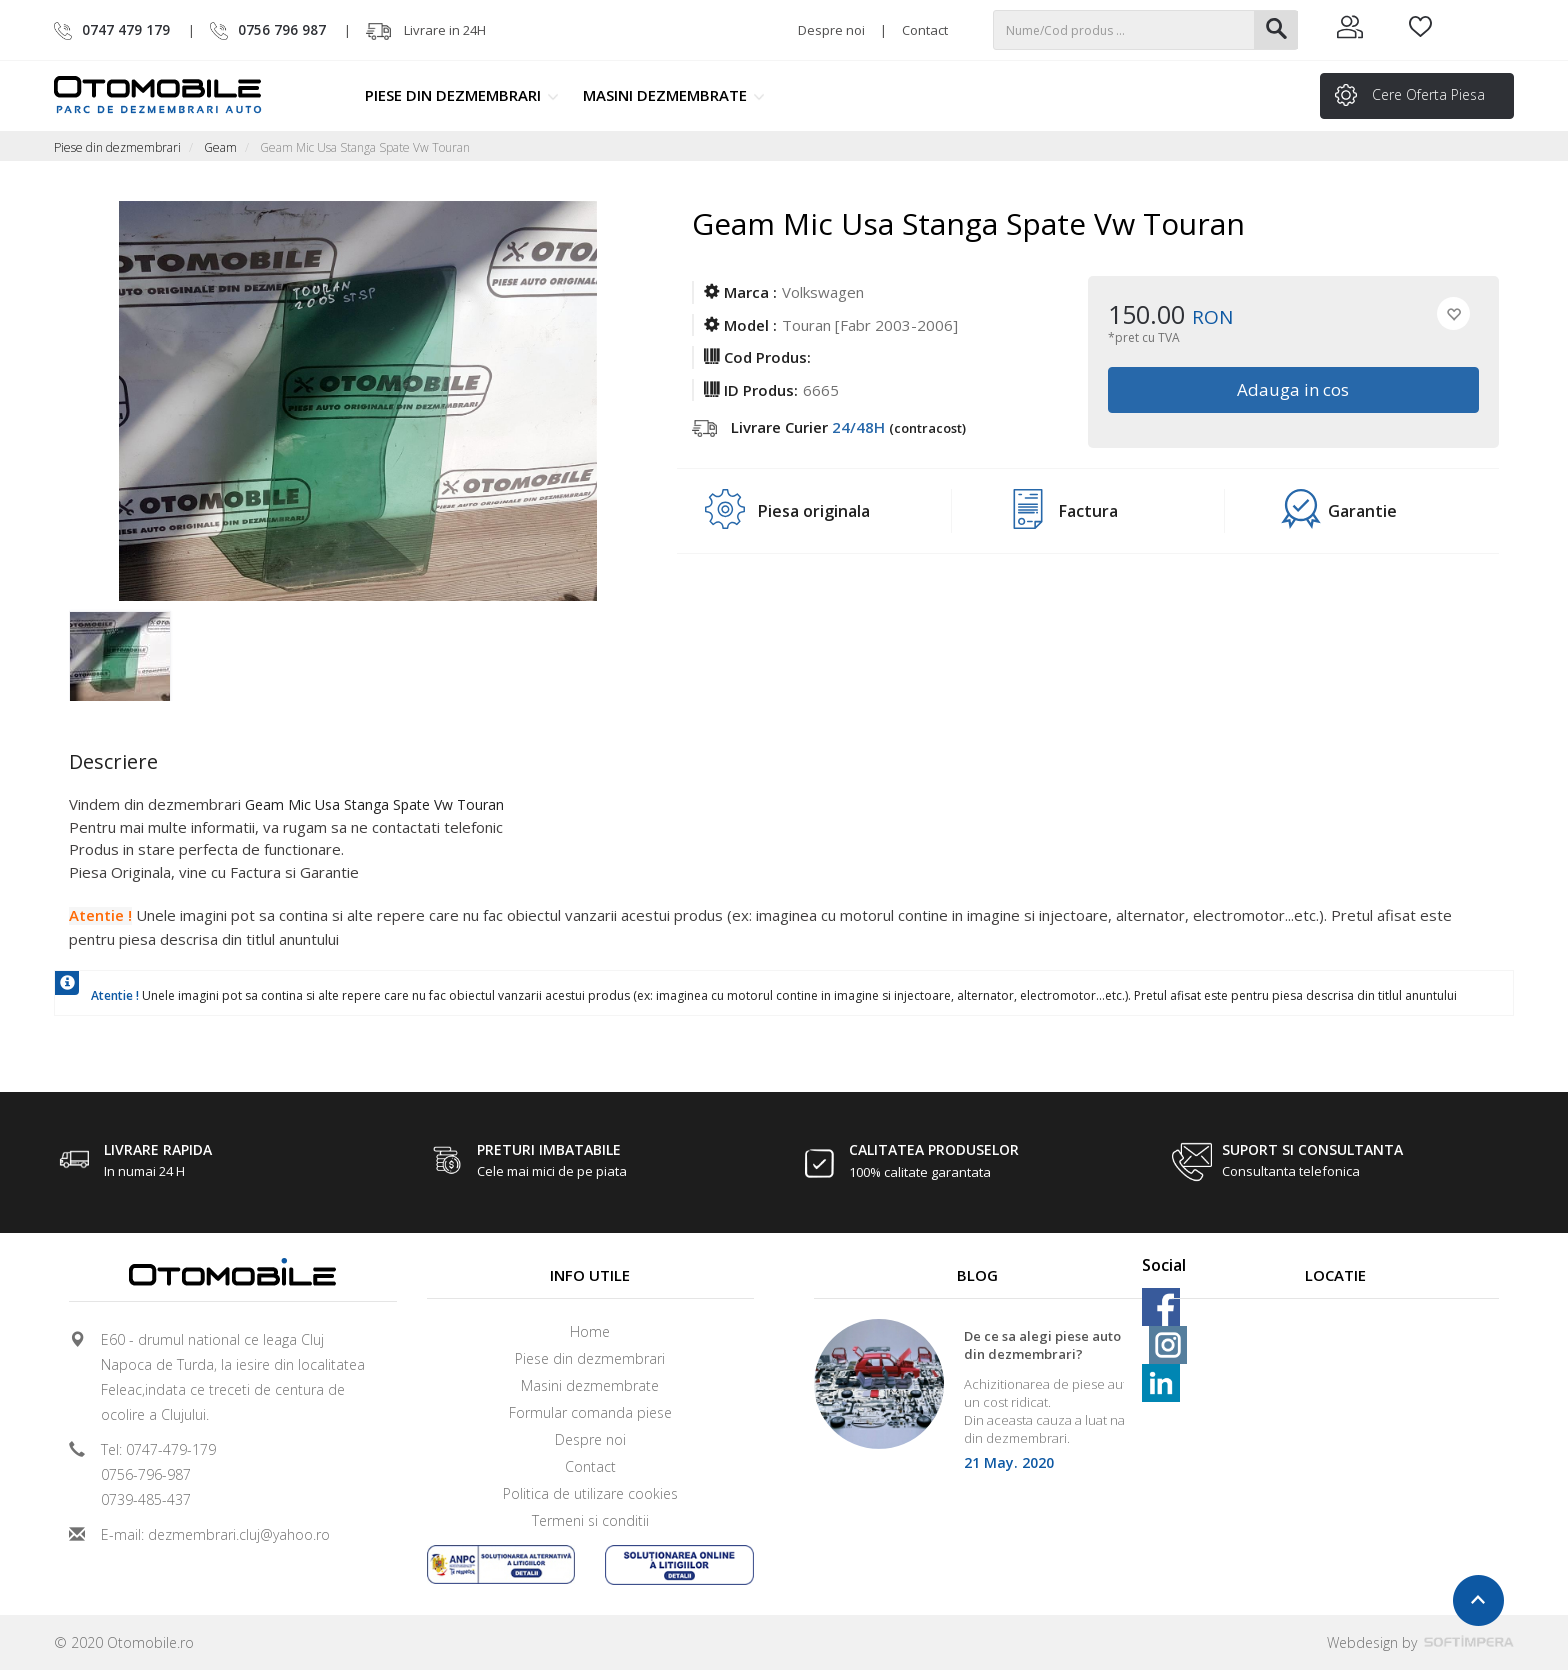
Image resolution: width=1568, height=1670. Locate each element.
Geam (220, 147)
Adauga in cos (1294, 389)
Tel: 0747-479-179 (158, 1449)
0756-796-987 (146, 1474)
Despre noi (831, 30)
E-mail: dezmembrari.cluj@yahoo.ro (215, 1534)
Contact (925, 30)
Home (590, 1331)
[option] (141, 651)
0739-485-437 (146, 1499)
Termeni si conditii (590, 1520)
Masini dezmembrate (674, 95)
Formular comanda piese (590, 1412)
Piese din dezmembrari (462, 95)
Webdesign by (1420, 1642)
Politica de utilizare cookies (590, 1493)
